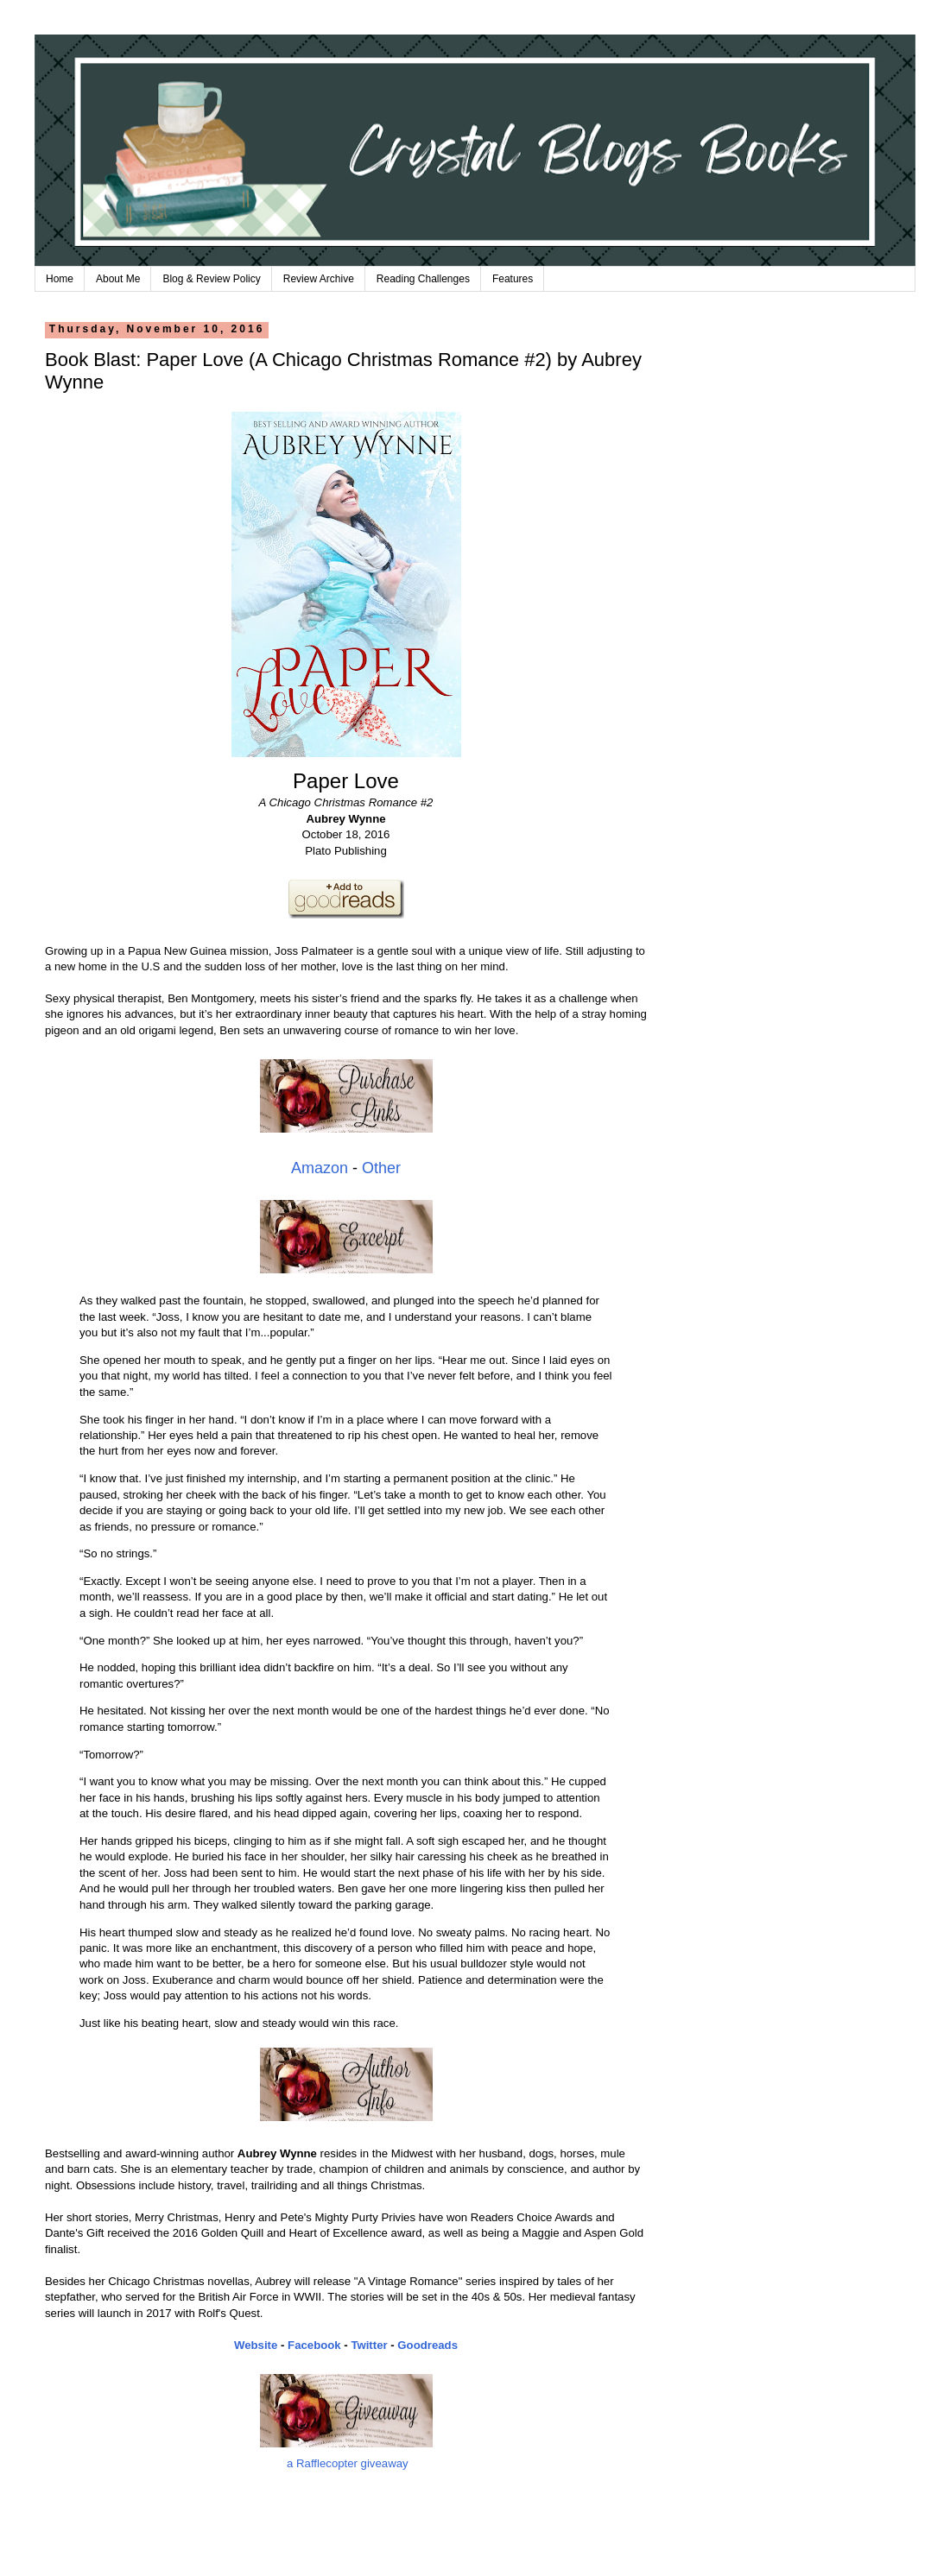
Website (255, 2345)
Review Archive (318, 279)
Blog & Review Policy (211, 279)
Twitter (369, 2345)
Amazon (319, 1168)
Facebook (314, 2345)
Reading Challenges (423, 279)
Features (512, 279)
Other (381, 1168)
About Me (118, 279)
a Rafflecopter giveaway (347, 2463)
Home (59, 279)
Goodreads (427, 2345)
